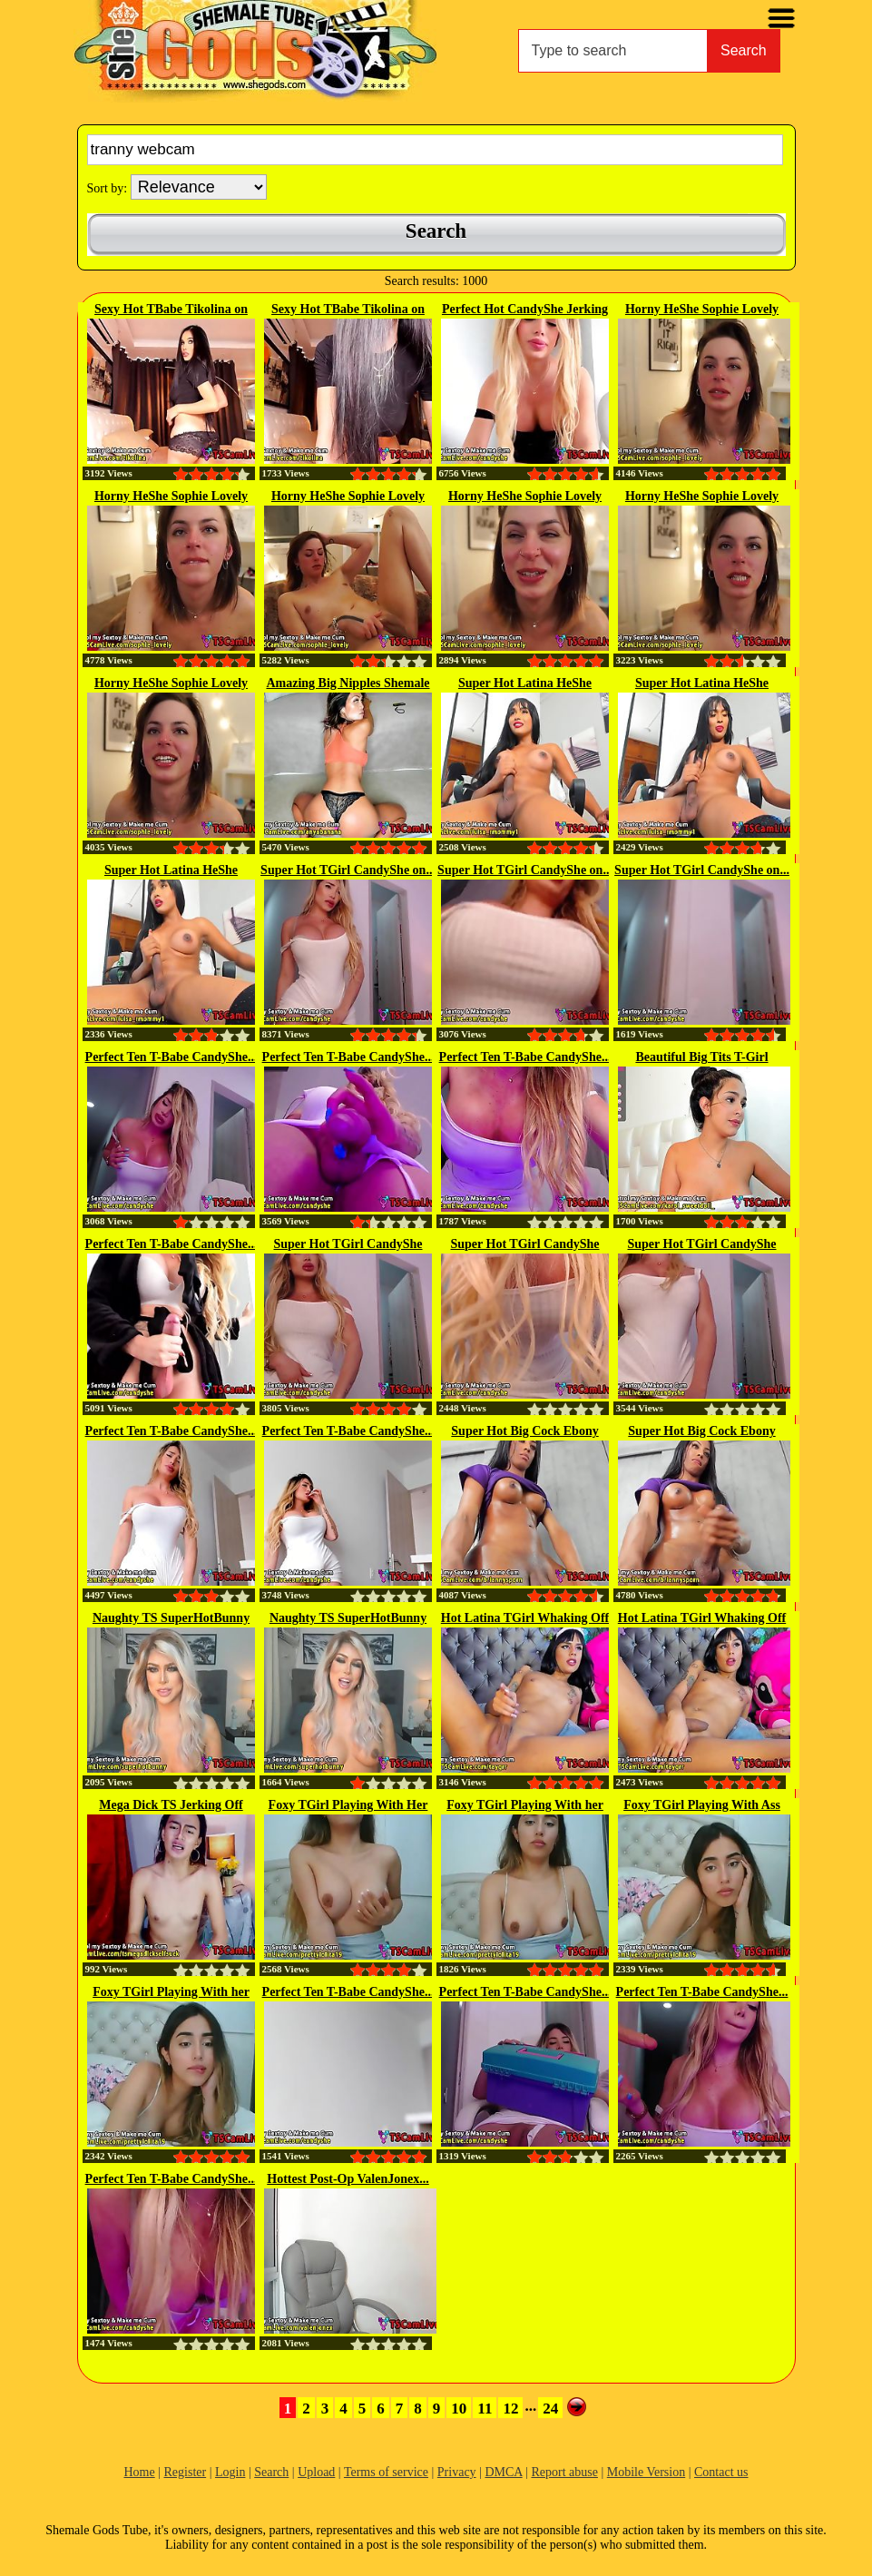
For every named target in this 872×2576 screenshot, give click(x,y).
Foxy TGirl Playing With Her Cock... (348, 1806)
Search (743, 50)
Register (185, 2472)
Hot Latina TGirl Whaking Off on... (525, 1619)
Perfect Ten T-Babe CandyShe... (171, 1057)
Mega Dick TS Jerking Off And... (170, 1806)
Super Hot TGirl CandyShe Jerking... (347, 1245)
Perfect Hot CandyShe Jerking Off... (525, 310)
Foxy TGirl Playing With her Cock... (524, 1806)
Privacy (456, 2472)
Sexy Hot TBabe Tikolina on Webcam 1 (348, 310)
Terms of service (386, 2472)
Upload (316, 2472)
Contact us (721, 2472)
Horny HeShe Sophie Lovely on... (702, 310)
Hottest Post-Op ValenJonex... (348, 2179)
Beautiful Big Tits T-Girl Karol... (701, 1058)
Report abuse (564, 2472)
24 (550, 2408)
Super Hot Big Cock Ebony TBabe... (524, 1432)
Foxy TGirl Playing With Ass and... (701, 1806)
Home (138, 2472)
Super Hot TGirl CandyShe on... (348, 870)
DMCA (503, 2472)
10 (458, 2408)
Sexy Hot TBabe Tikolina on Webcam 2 (171, 310)
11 (484, 2408)
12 (510, 2408)
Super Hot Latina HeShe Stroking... (525, 684)
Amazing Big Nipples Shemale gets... (347, 684)
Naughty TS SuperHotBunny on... (171, 1619)
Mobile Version (646, 2472)
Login (230, 2472)
